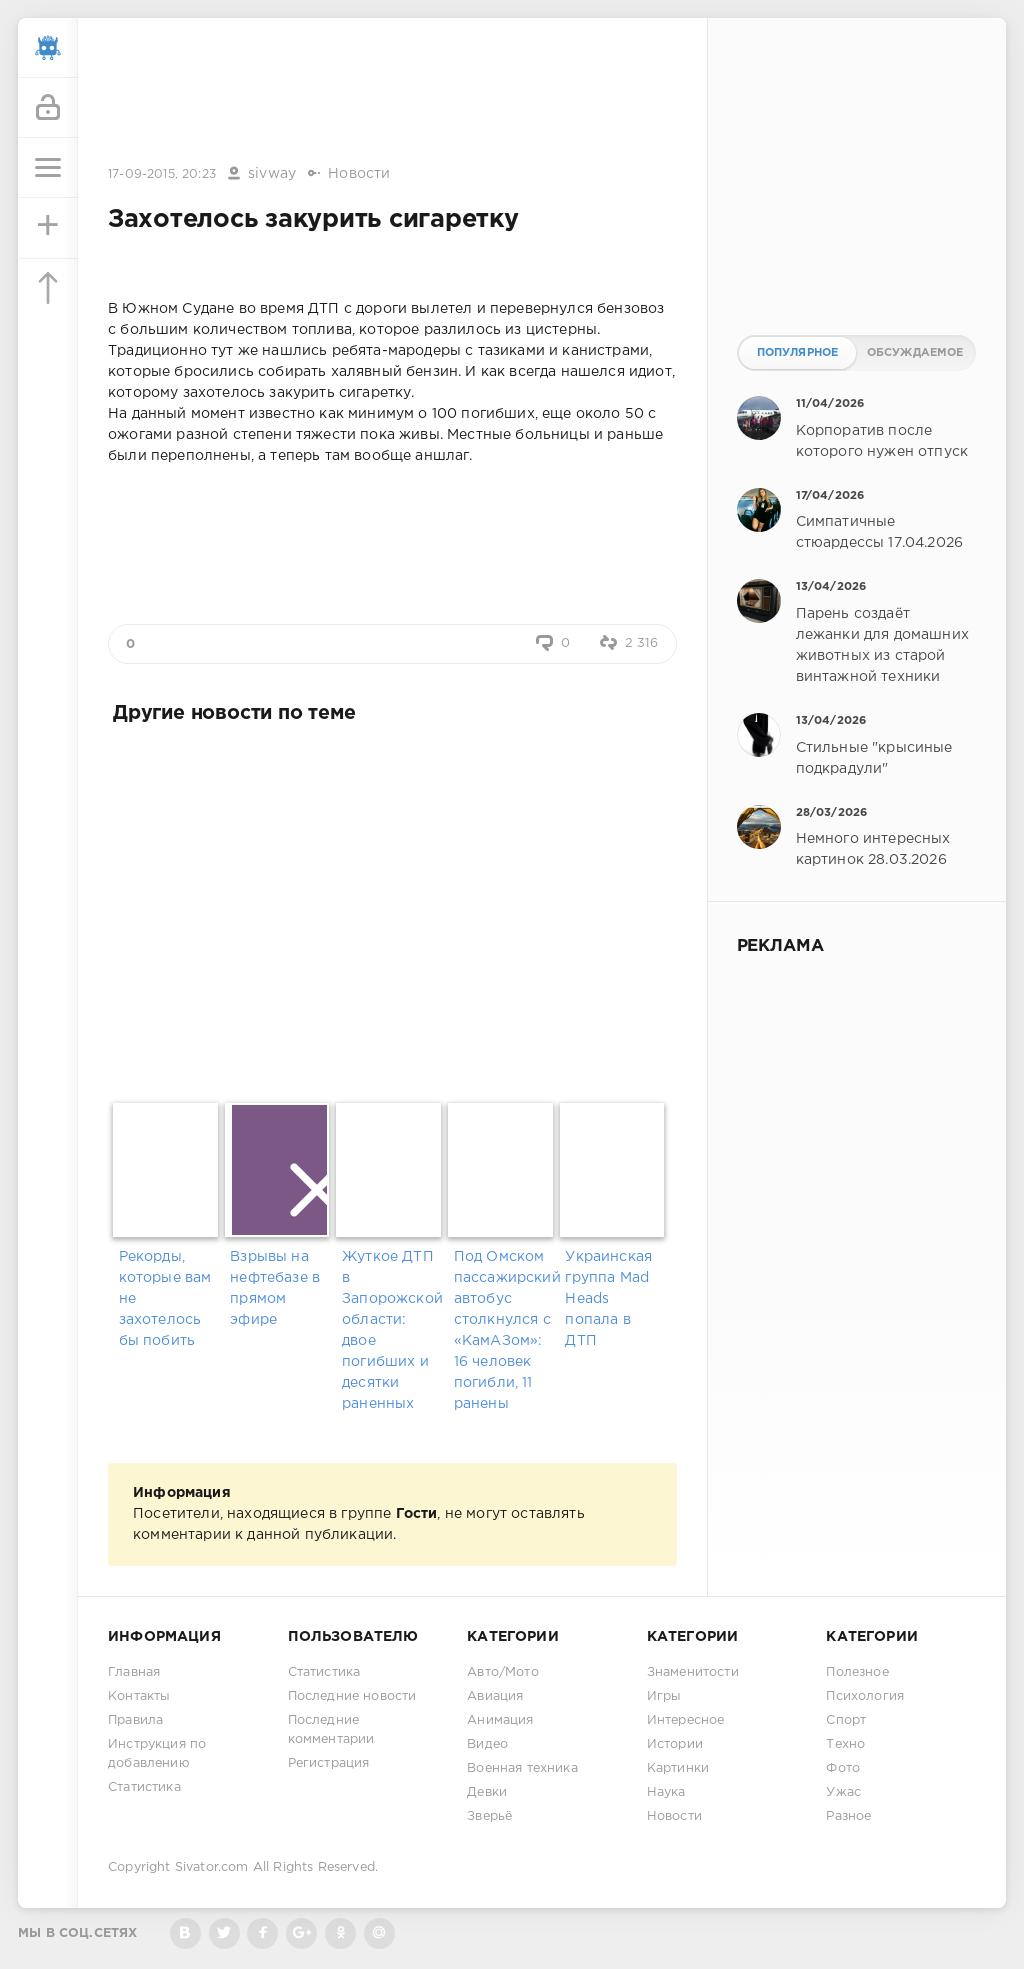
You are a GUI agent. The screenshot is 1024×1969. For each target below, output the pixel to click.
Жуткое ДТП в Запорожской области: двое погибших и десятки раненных (392, 1330)
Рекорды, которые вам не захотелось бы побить (165, 1299)
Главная (134, 1672)
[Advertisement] (392, 93)
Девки (487, 1792)
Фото (843, 1768)
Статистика (144, 1787)
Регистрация (329, 1763)
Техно (845, 1744)
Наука (666, 1792)
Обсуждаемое (915, 353)
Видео (487, 1744)
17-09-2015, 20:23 (162, 174)
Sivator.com (212, 1867)
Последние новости (352, 1696)
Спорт (846, 1720)
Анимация (500, 1720)
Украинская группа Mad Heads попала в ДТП (608, 1299)
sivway (272, 174)
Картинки (678, 1768)
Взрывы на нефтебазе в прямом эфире (275, 1288)
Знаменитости (693, 1672)
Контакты (139, 1696)
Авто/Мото (503, 1672)
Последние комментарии (331, 1730)
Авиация (495, 1696)
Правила (135, 1720)
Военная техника (522, 1768)
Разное (848, 1816)
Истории (675, 1744)
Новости (359, 174)
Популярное (798, 353)
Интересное (686, 1720)
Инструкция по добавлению (157, 1754)
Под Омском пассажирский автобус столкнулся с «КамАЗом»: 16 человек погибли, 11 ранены (504, 1330)
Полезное (857, 1672)
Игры (664, 1696)
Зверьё (489, 1816)
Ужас (843, 1792)
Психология (865, 1696)
